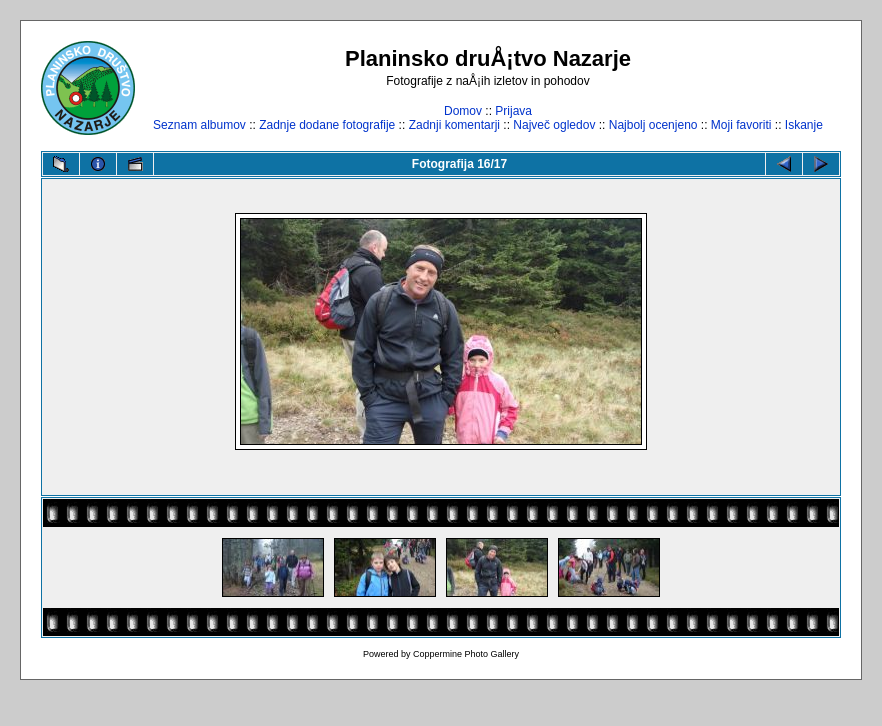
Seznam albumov (199, 125)
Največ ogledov (554, 125)
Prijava (513, 111)
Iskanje (804, 125)
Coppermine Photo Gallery (466, 654)
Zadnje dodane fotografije (327, 125)
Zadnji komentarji (454, 125)
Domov (463, 111)
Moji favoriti (741, 125)
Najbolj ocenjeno (653, 125)
